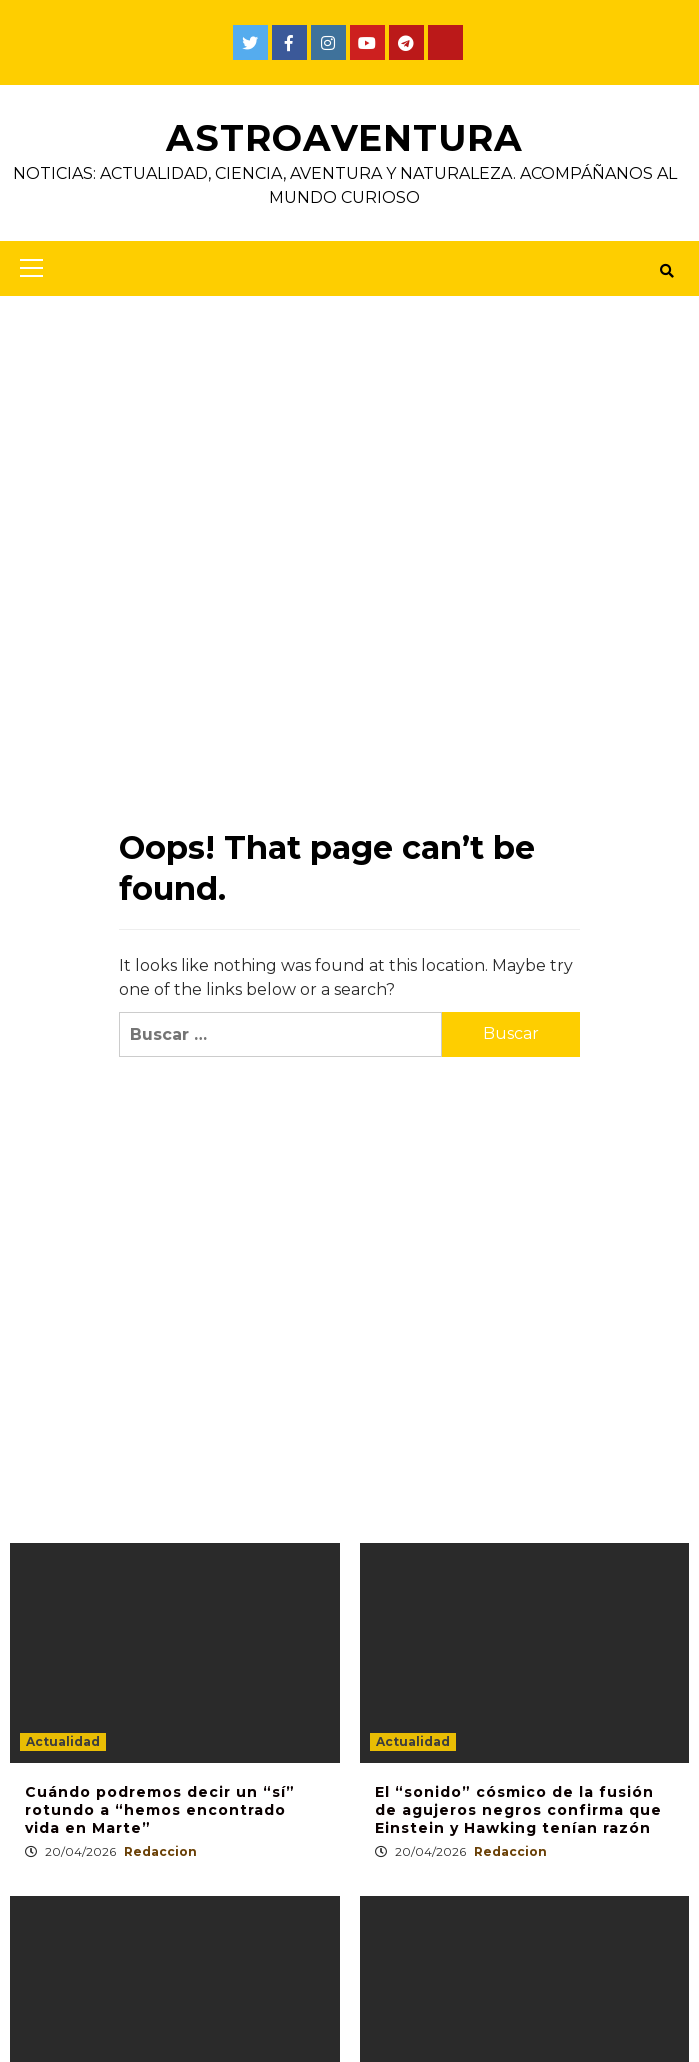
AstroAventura (344, 138)
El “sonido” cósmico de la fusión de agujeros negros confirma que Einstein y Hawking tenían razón (518, 1810)
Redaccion (160, 1851)
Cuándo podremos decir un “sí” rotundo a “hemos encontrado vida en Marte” (160, 1810)
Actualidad (63, 1741)
